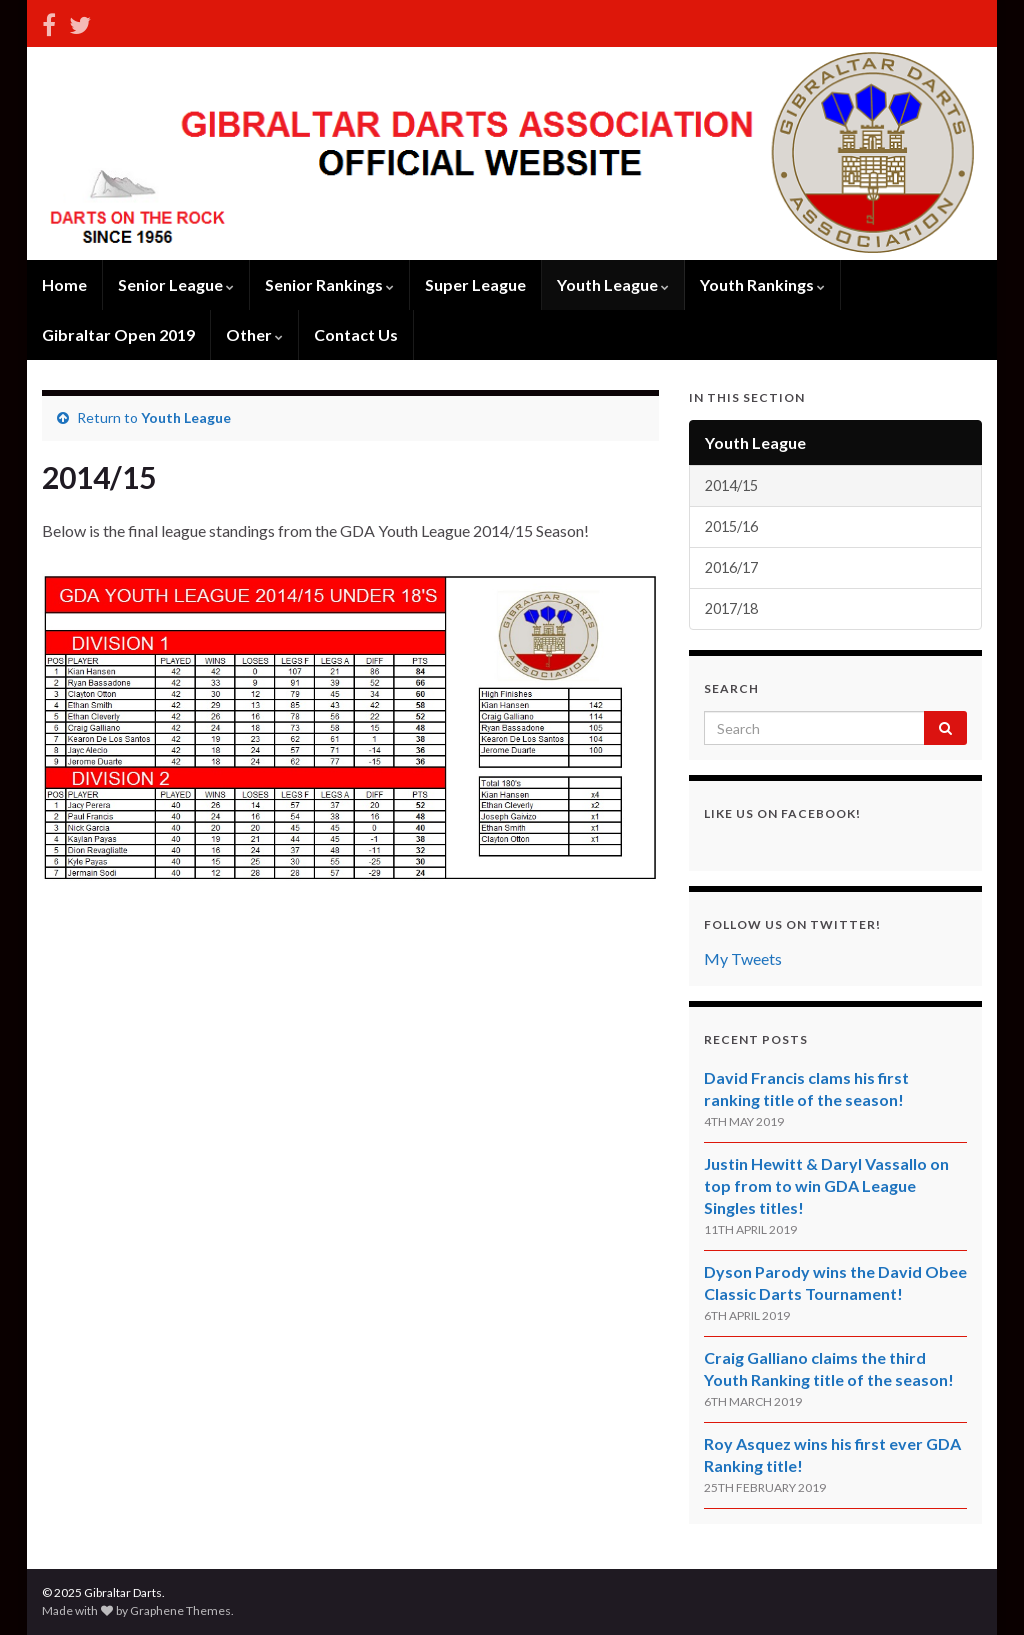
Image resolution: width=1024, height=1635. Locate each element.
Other (254, 334)
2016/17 (731, 567)
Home (64, 284)
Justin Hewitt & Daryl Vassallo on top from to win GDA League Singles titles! (826, 1185)
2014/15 (731, 485)
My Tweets (743, 958)
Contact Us (356, 334)
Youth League (613, 284)
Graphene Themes (180, 1610)
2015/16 (731, 526)
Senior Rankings (329, 284)
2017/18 (731, 608)
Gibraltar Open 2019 (118, 334)
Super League (475, 284)
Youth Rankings (762, 284)
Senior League (176, 284)
